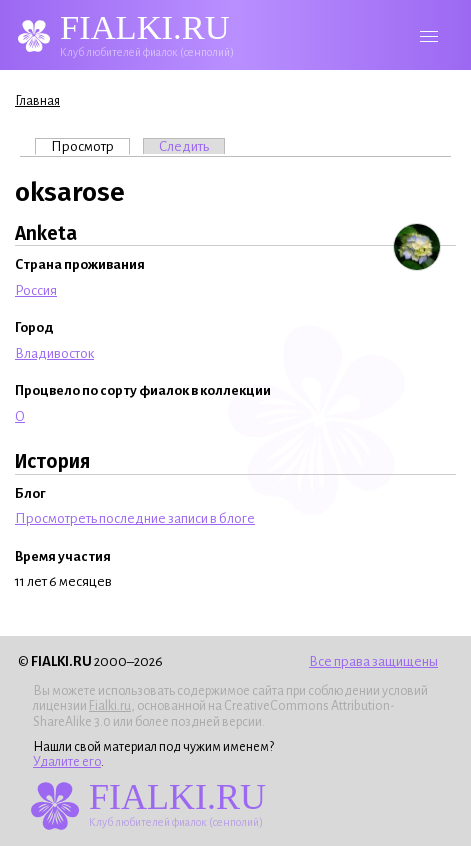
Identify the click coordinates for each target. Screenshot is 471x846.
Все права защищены (373, 661)
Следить (184, 146)
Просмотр (90, 146)
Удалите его (67, 762)
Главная (37, 101)
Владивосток (54, 353)
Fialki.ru (110, 706)
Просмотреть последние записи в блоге (135, 518)
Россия (36, 290)
